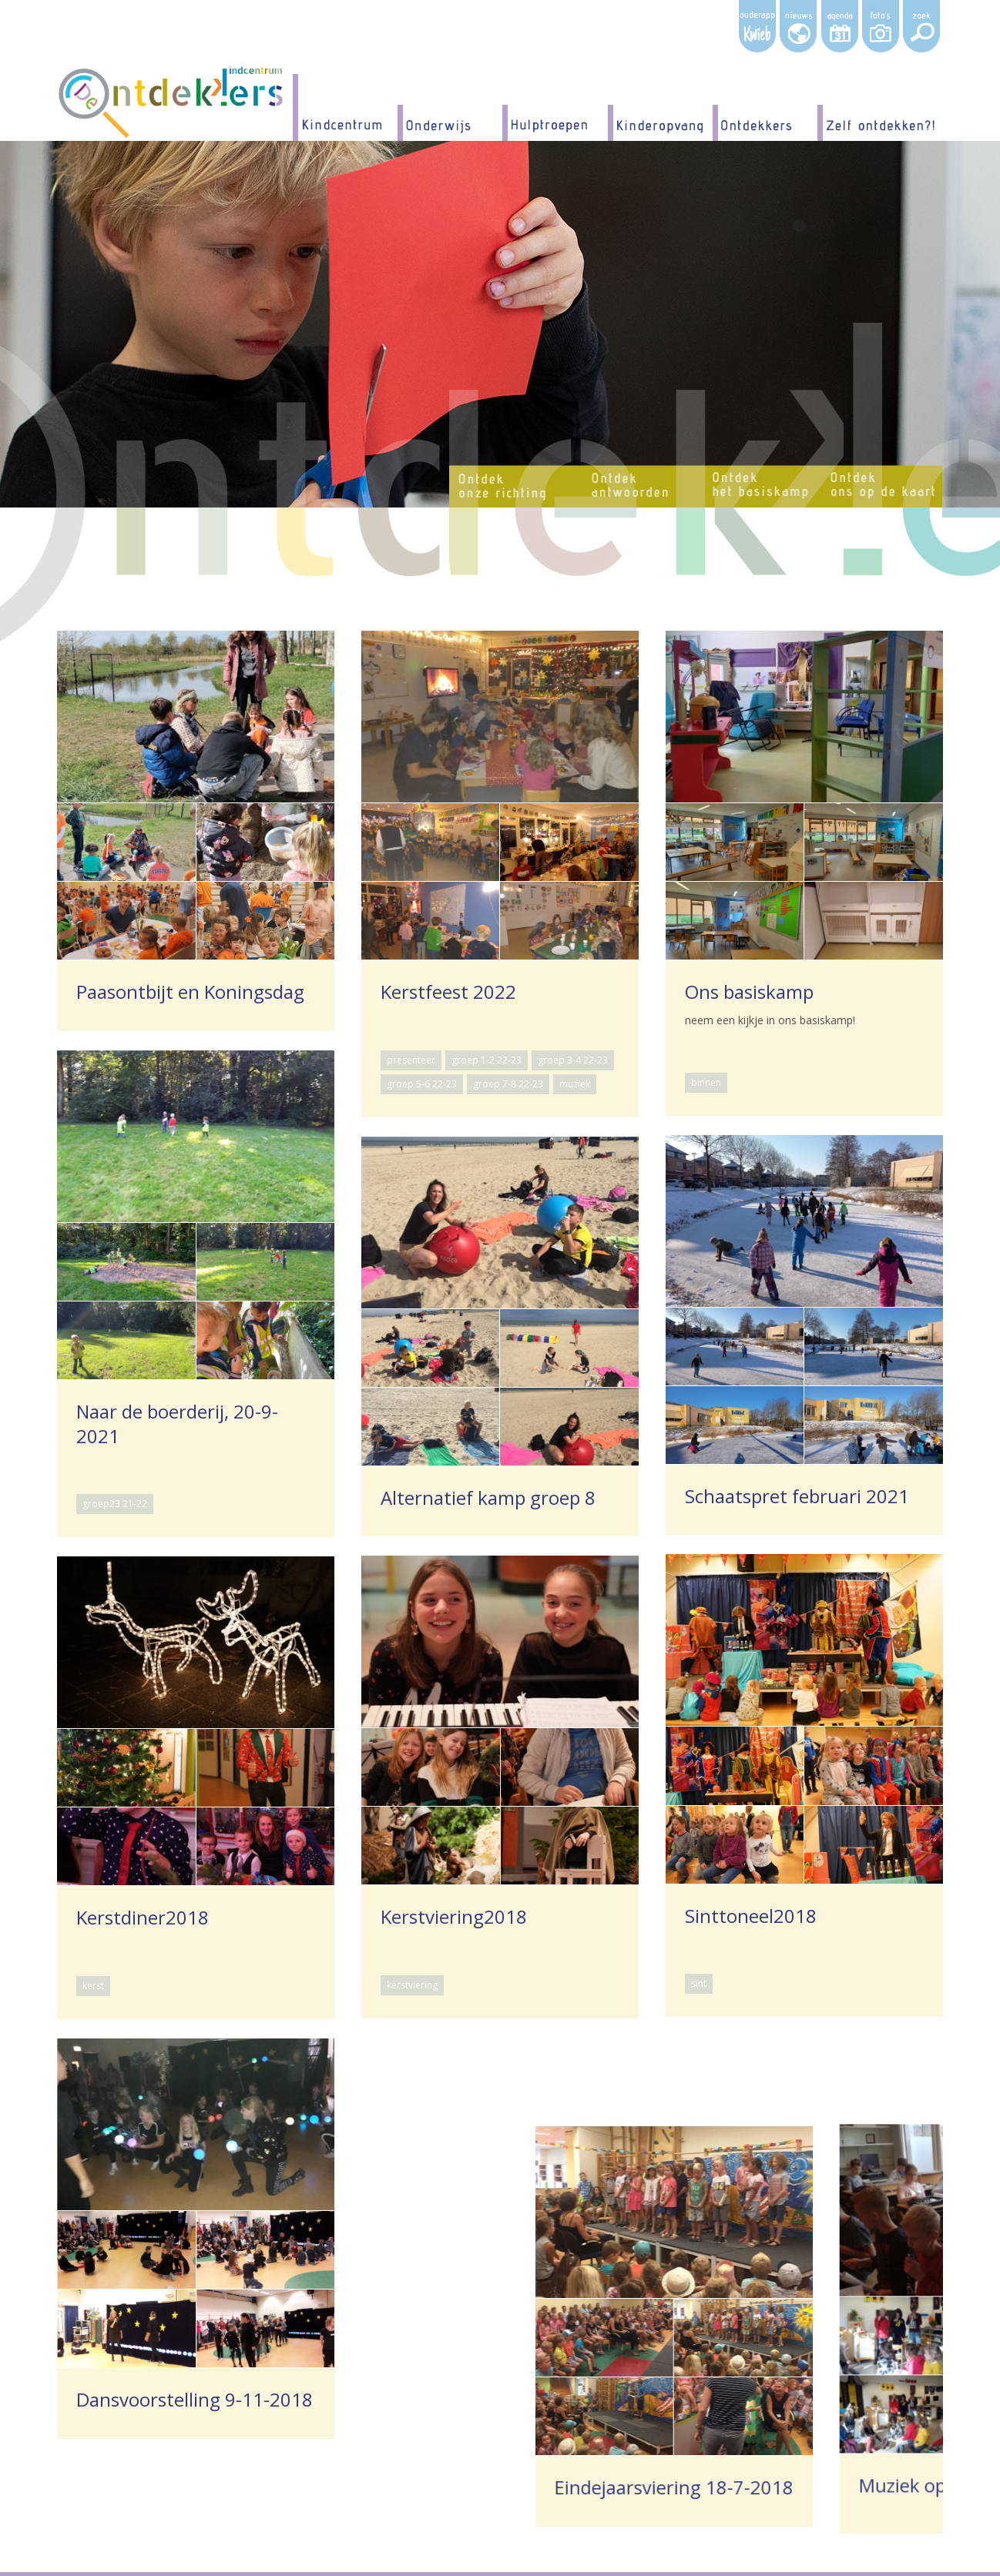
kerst (172, 1834)
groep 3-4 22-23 (573, 1060)
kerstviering (479, 1833)
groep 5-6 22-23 (422, 1083)
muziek (574, 1083)
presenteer (411, 1060)
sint (698, 1983)
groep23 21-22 (114, 1503)
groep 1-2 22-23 (486, 1060)
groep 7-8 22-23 (508, 1083)
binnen (706, 1082)
